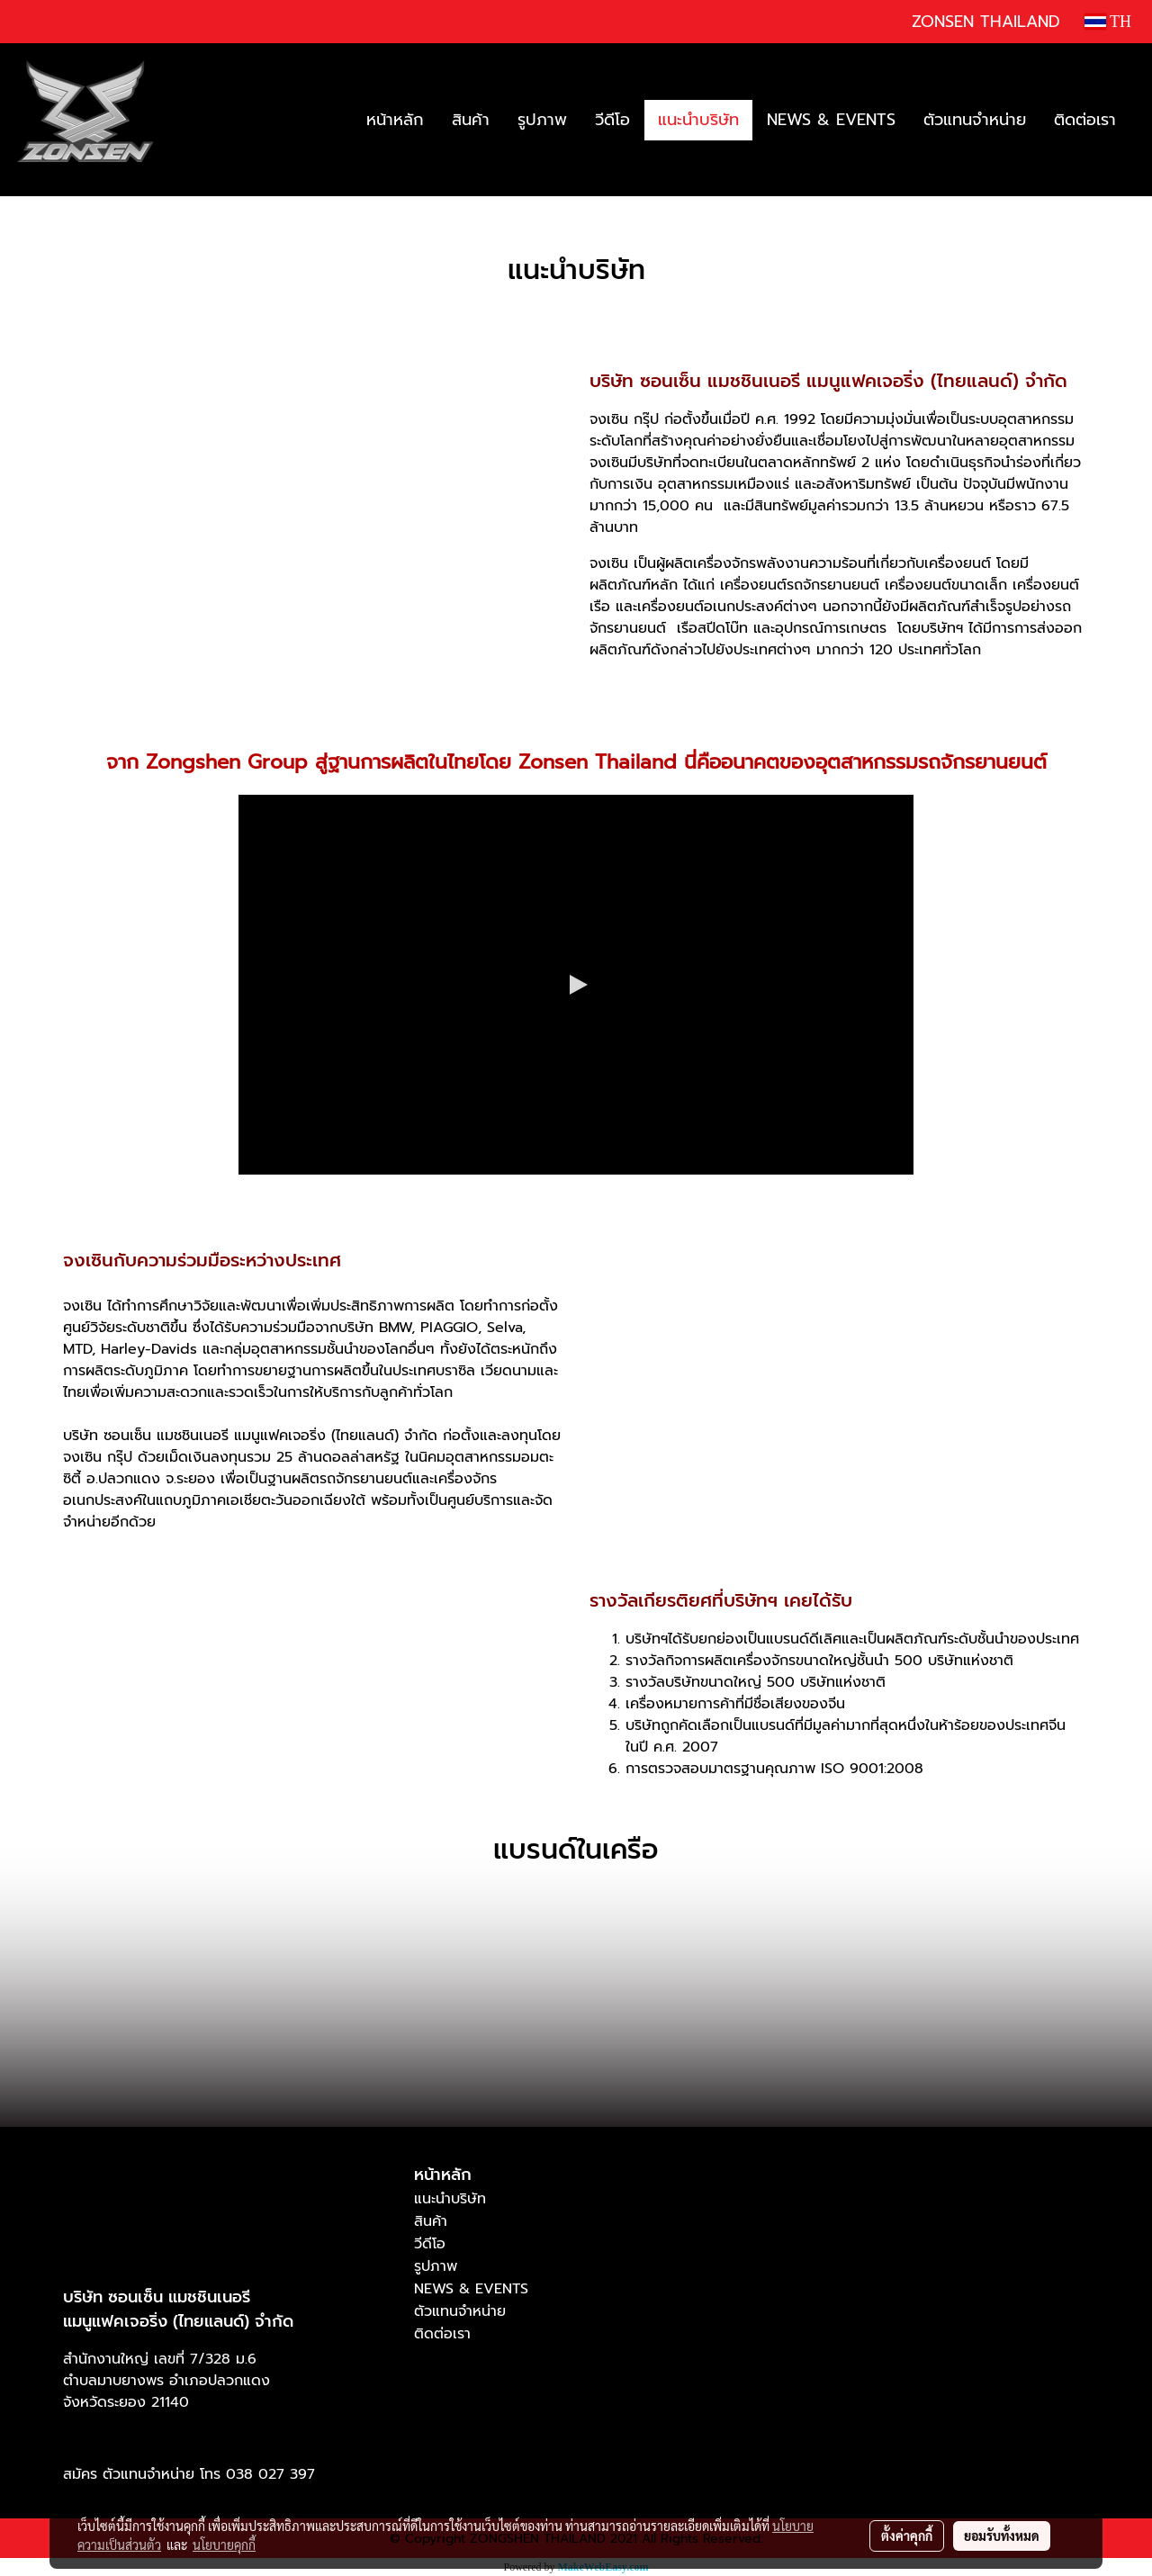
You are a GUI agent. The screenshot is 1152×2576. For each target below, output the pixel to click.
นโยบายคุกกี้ (224, 2544)
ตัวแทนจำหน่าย (974, 119)
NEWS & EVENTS (831, 119)
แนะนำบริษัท (698, 119)
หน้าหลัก (395, 119)
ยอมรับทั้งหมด (1002, 2535)
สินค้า (471, 119)
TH (1107, 22)
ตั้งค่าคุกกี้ (906, 2535)
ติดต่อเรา (1085, 119)
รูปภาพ (542, 119)
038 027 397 (270, 2474)
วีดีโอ (612, 119)
